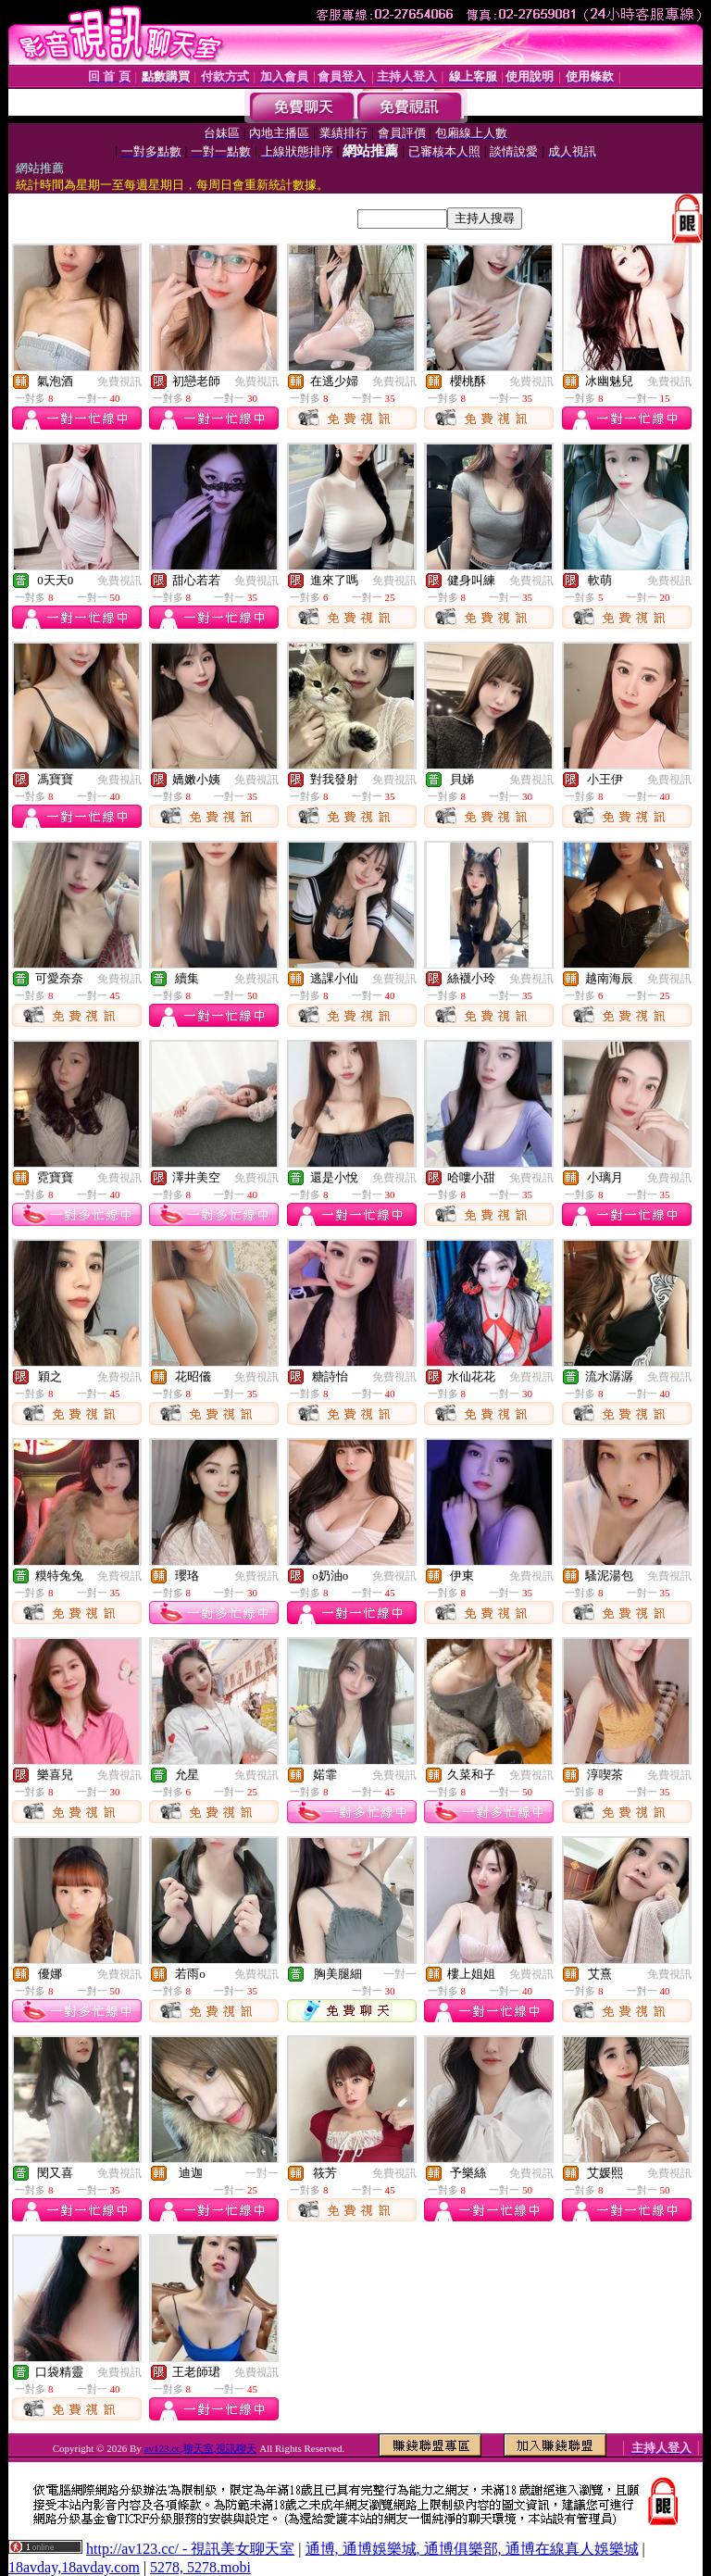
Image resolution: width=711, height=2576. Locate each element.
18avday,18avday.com (74, 2567)
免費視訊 (119, 381)
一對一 (400, 1974)
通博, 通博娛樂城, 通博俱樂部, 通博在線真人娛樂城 (472, 2549)
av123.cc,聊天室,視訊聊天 (200, 2448)
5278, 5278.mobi (200, 2567)
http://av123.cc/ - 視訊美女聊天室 (190, 2549)
